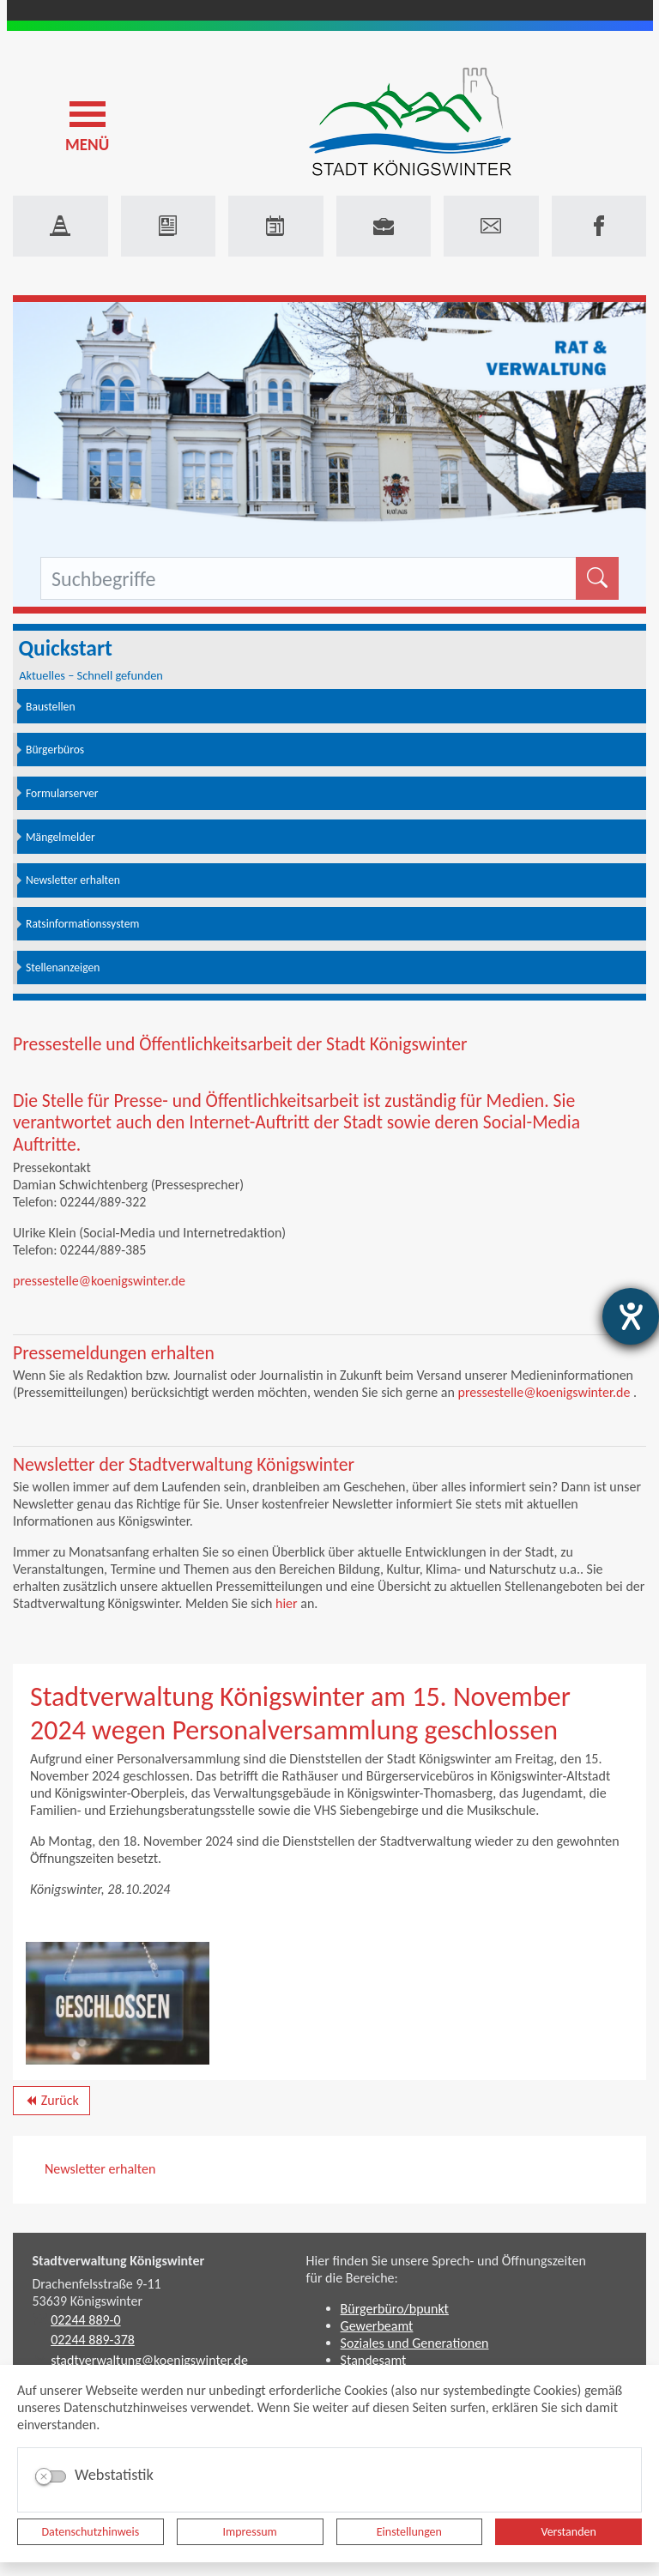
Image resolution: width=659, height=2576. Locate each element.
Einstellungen (409, 2532)
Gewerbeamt (377, 2326)
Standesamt (374, 2360)
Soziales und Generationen (415, 2343)
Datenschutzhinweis (91, 2532)
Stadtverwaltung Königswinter (119, 2260)
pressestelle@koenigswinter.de (99, 1281)
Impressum (250, 2532)
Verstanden (568, 2532)
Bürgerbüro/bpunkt (395, 2309)
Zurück (51, 2103)
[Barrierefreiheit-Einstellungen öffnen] (630, 1316)
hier (286, 1603)
